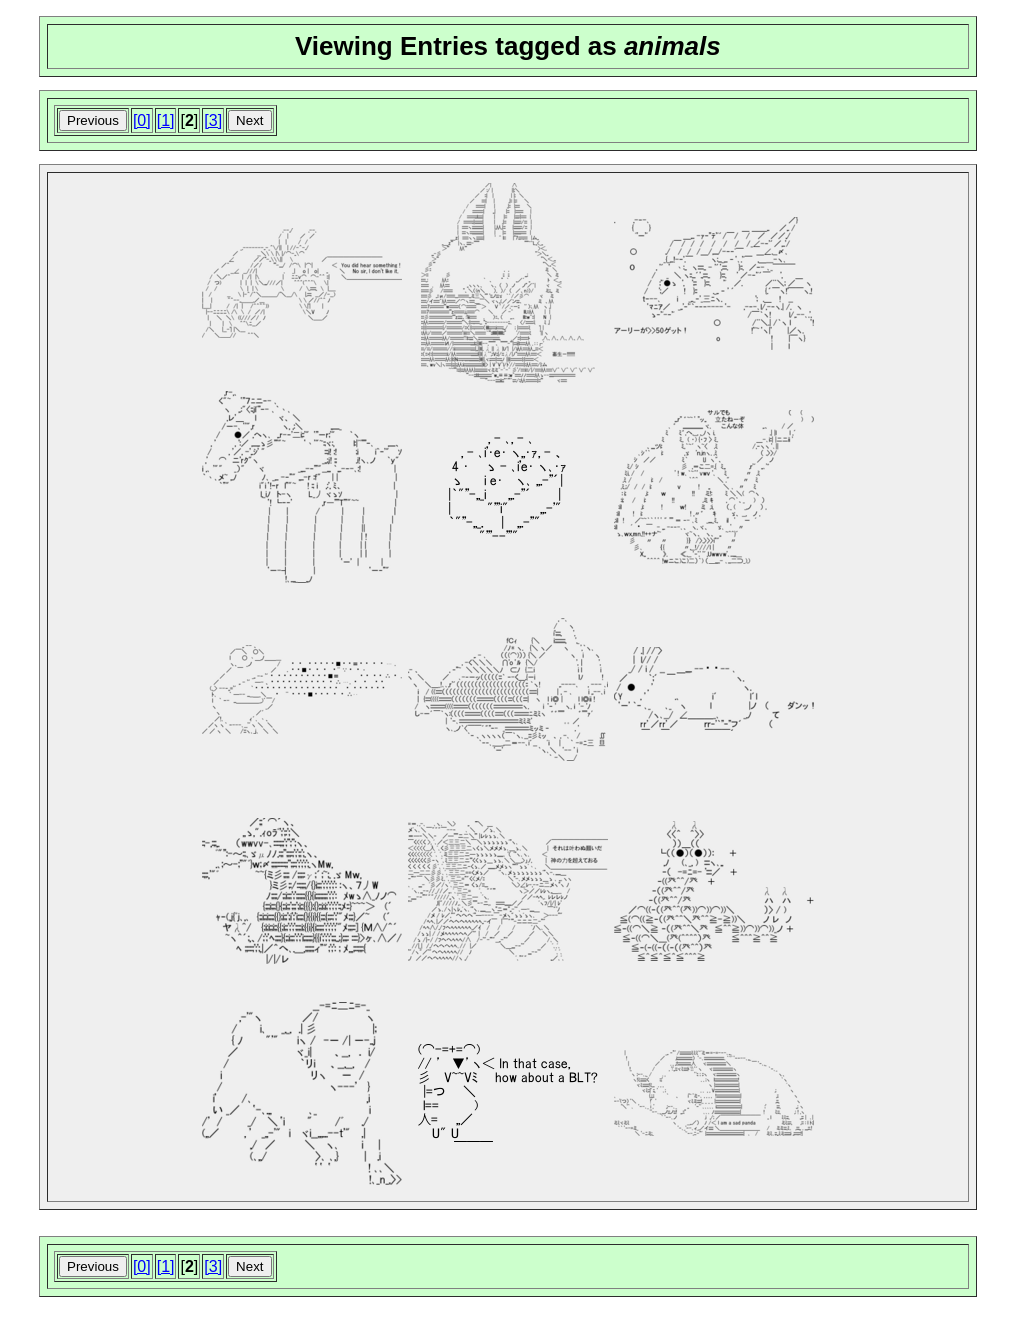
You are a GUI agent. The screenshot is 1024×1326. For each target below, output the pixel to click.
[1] (166, 120)
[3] (213, 120)
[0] (142, 120)
